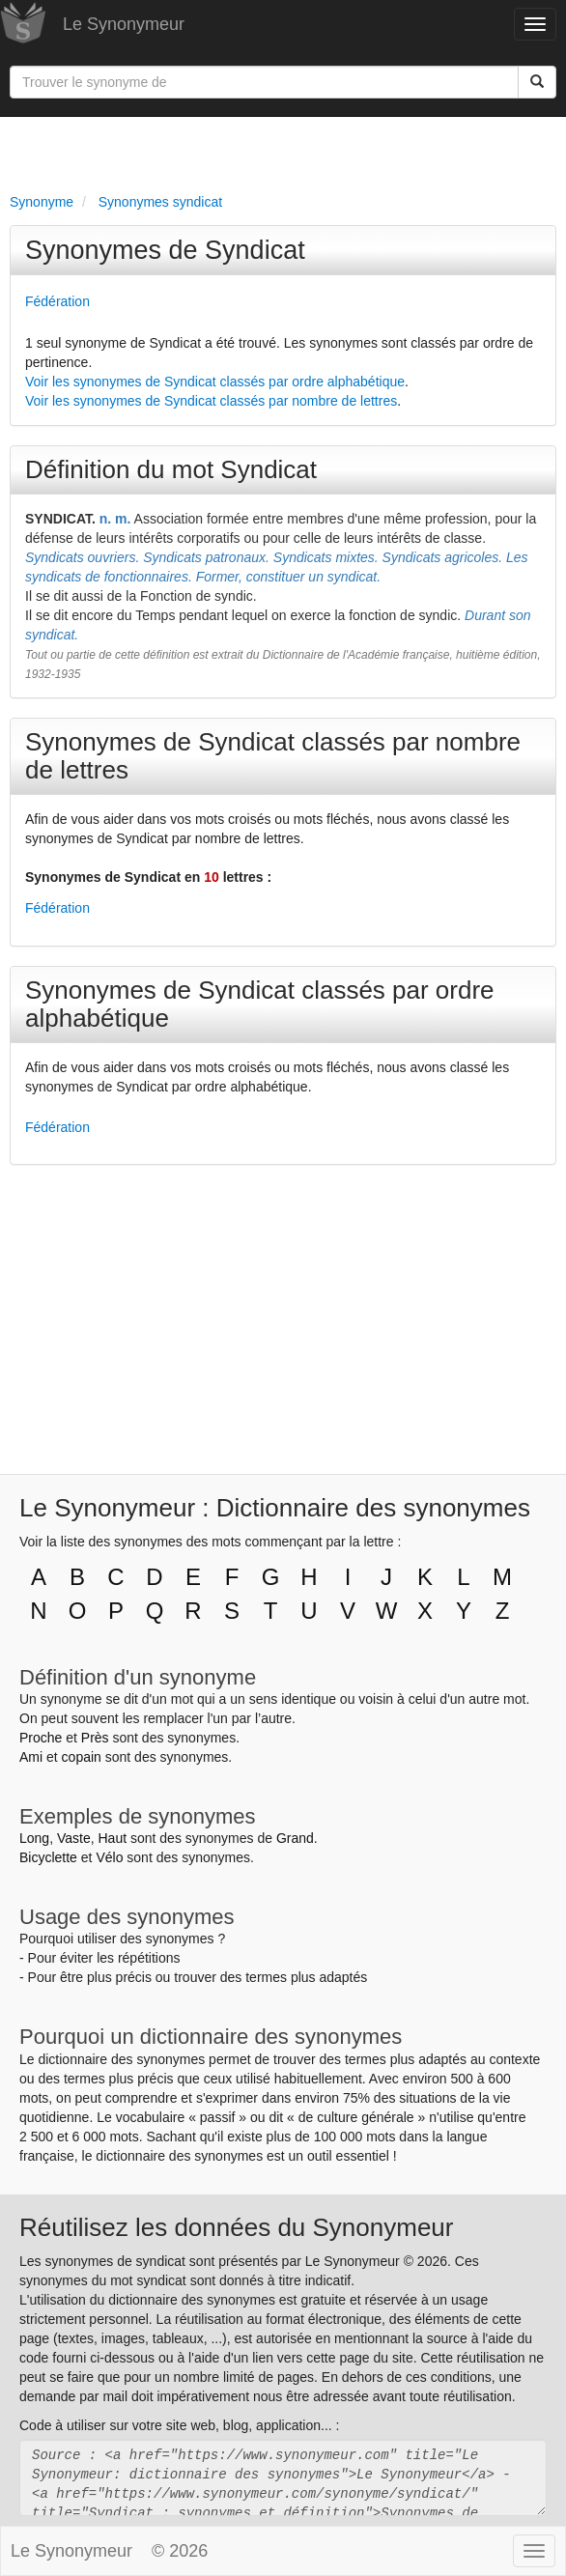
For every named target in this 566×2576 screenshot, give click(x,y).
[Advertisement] (283, 151)
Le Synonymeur (123, 24)
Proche (40, 1737)
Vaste (74, 1838)
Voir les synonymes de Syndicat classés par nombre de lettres (211, 401)
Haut (112, 1838)
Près (95, 1737)
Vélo (109, 1857)
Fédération (57, 301)
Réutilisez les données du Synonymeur (236, 2227)
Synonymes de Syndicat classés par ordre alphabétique (260, 1004)
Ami (30, 1757)
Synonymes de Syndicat (165, 250)
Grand (295, 1838)
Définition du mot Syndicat (171, 469)
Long (34, 1838)
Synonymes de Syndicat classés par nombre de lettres (273, 755)
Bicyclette (48, 1857)
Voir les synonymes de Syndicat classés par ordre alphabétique (215, 381)
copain (81, 1757)
